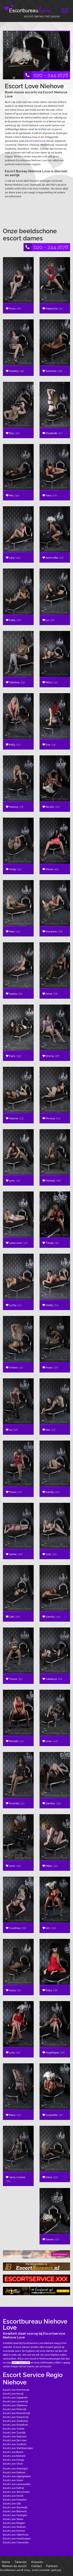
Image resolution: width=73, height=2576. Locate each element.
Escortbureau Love (10, 2570)
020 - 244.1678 (46, 75)
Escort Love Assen (13, 2480)
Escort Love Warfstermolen (18, 2448)
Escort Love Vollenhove (16, 2534)
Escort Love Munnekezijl (16, 2413)
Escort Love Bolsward (14, 2511)
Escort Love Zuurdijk (14, 2432)
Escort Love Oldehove (15, 2405)
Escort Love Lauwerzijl (15, 2401)
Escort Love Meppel (14, 2523)
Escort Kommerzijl (35, 141)
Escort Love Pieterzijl (14, 2409)
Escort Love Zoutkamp (15, 2421)
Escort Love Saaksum (14, 2436)
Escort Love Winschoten (16, 2492)
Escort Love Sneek (13, 2496)
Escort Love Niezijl (13, 2393)
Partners (52, 2566)
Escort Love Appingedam (17, 2476)
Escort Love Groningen (15, 2468)
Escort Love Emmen (14, 2531)
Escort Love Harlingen (15, 2515)
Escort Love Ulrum (13, 2463)
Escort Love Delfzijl (13, 2488)
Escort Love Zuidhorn (14, 2444)
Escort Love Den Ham (15, 2440)
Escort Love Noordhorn (15, 2425)
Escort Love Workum (14, 2527)
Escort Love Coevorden (16, 2542)
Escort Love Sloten (13, 2519)
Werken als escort (14, 2566)
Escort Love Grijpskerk (15, 2397)
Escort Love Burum (13, 2452)
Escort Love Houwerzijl (15, 2417)
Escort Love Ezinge (13, 2460)
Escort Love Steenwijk (15, 2507)
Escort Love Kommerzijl (16, 2390)
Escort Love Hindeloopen (17, 2538)
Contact (36, 2566)
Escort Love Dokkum (14, 2472)
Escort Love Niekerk (14, 2456)
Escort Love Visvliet (13, 2428)
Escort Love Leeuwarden (17, 2484)
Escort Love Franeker (14, 2499)
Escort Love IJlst (12, 2503)
